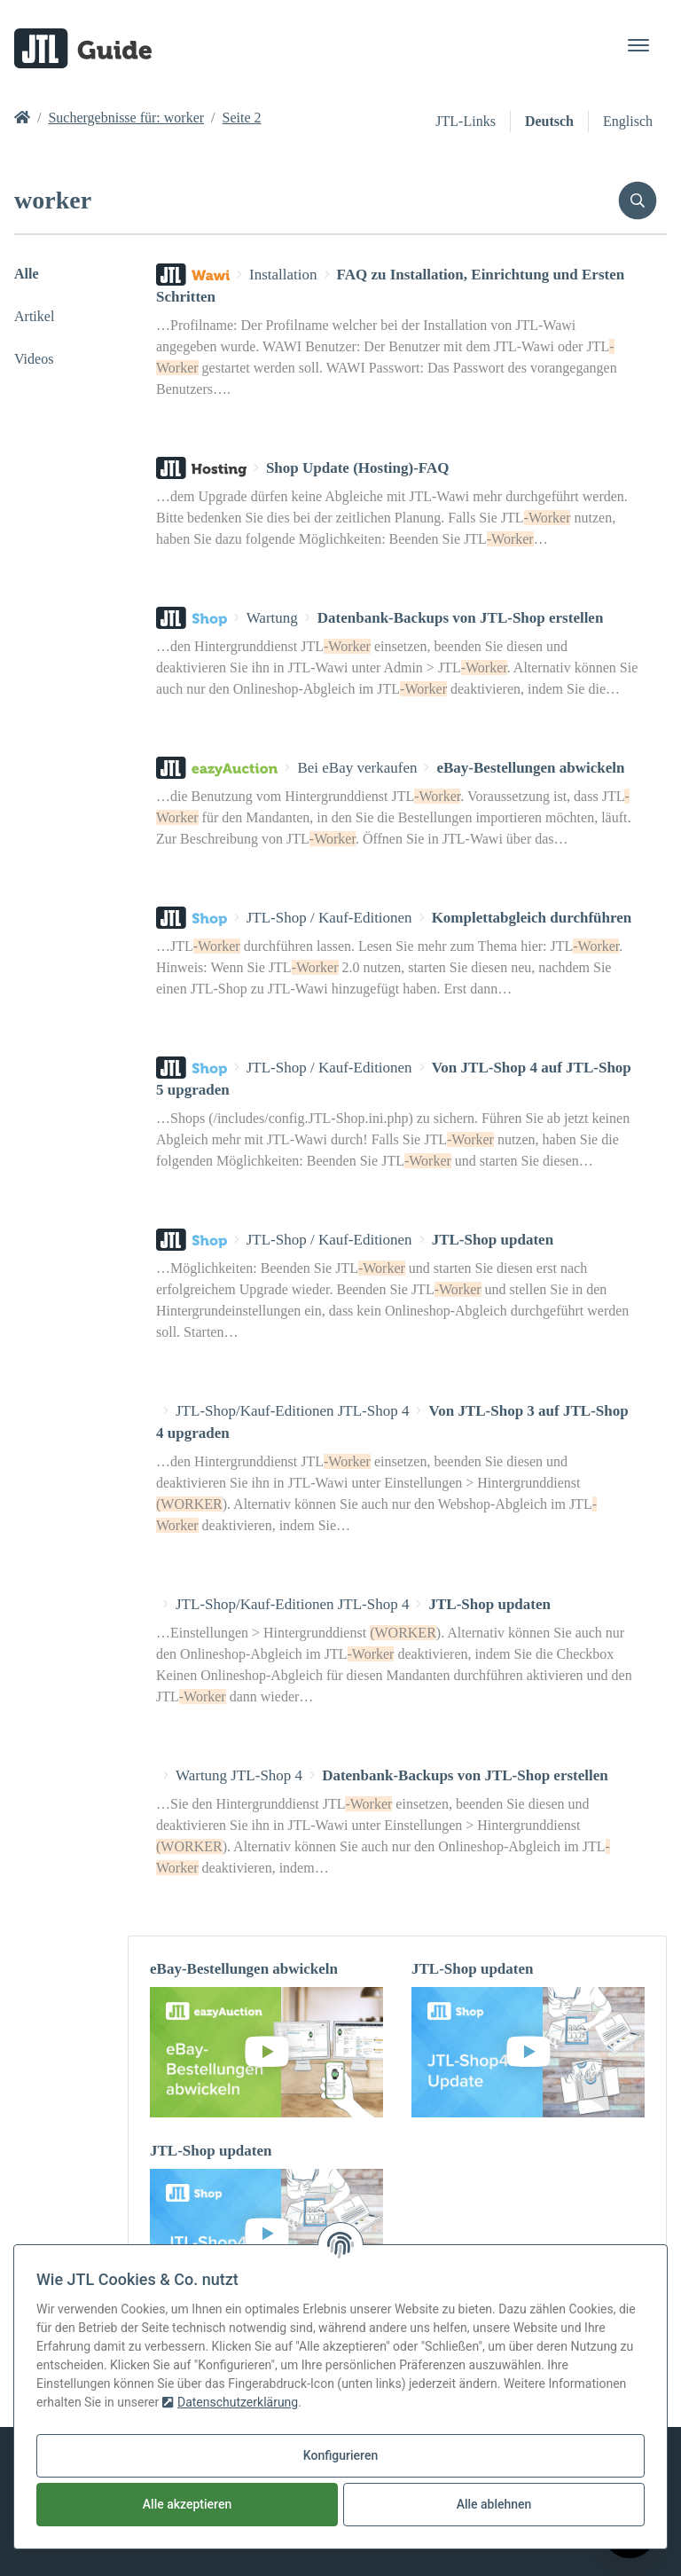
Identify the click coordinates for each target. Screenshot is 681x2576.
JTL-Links (465, 121)
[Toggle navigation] (638, 45)
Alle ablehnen (494, 2504)
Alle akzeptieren (187, 2504)
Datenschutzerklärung (230, 2402)
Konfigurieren (340, 2455)
